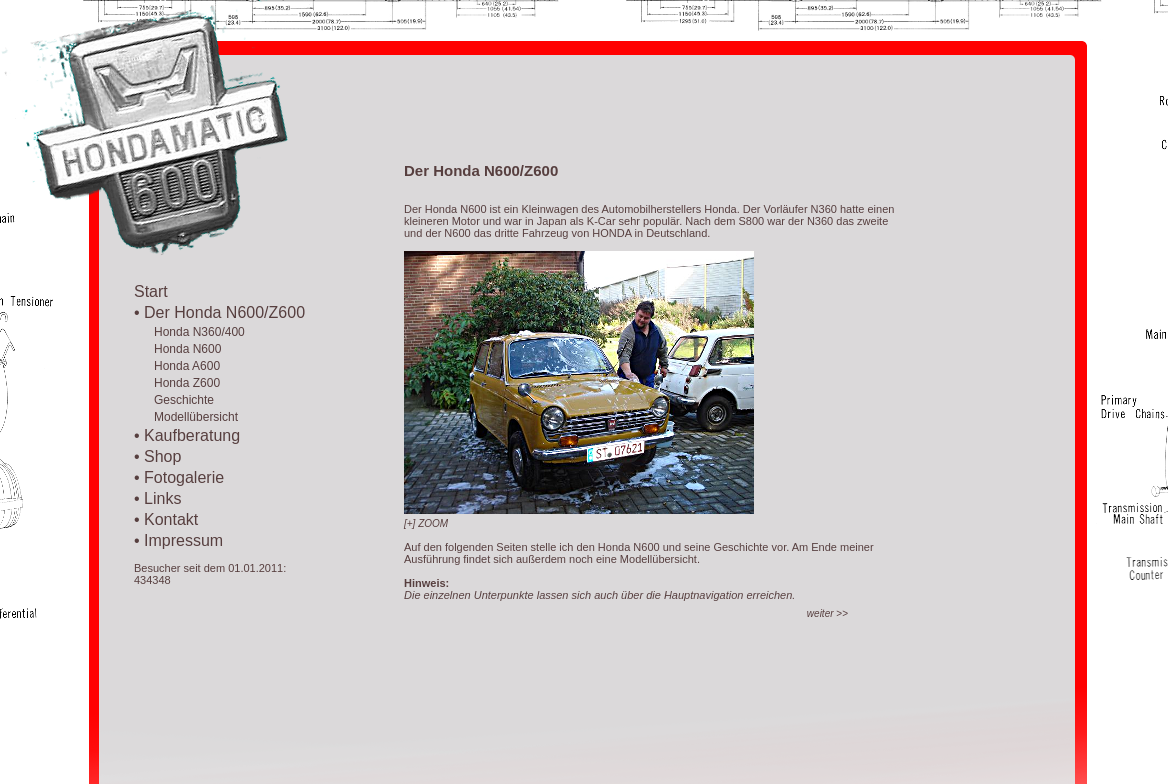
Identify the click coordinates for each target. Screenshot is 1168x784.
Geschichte (174, 400)
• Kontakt (166, 519)
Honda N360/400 (189, 332)
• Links (157, 498)
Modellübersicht (186, 417)
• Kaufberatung (187, 435)
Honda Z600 (177, 383)
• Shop (157, 456)
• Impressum (178, 540)
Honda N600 (177, 349)
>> (827, 613)
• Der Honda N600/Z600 (219, 312)
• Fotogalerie (179, 477)
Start (151, 291)
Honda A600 (177, 366)
